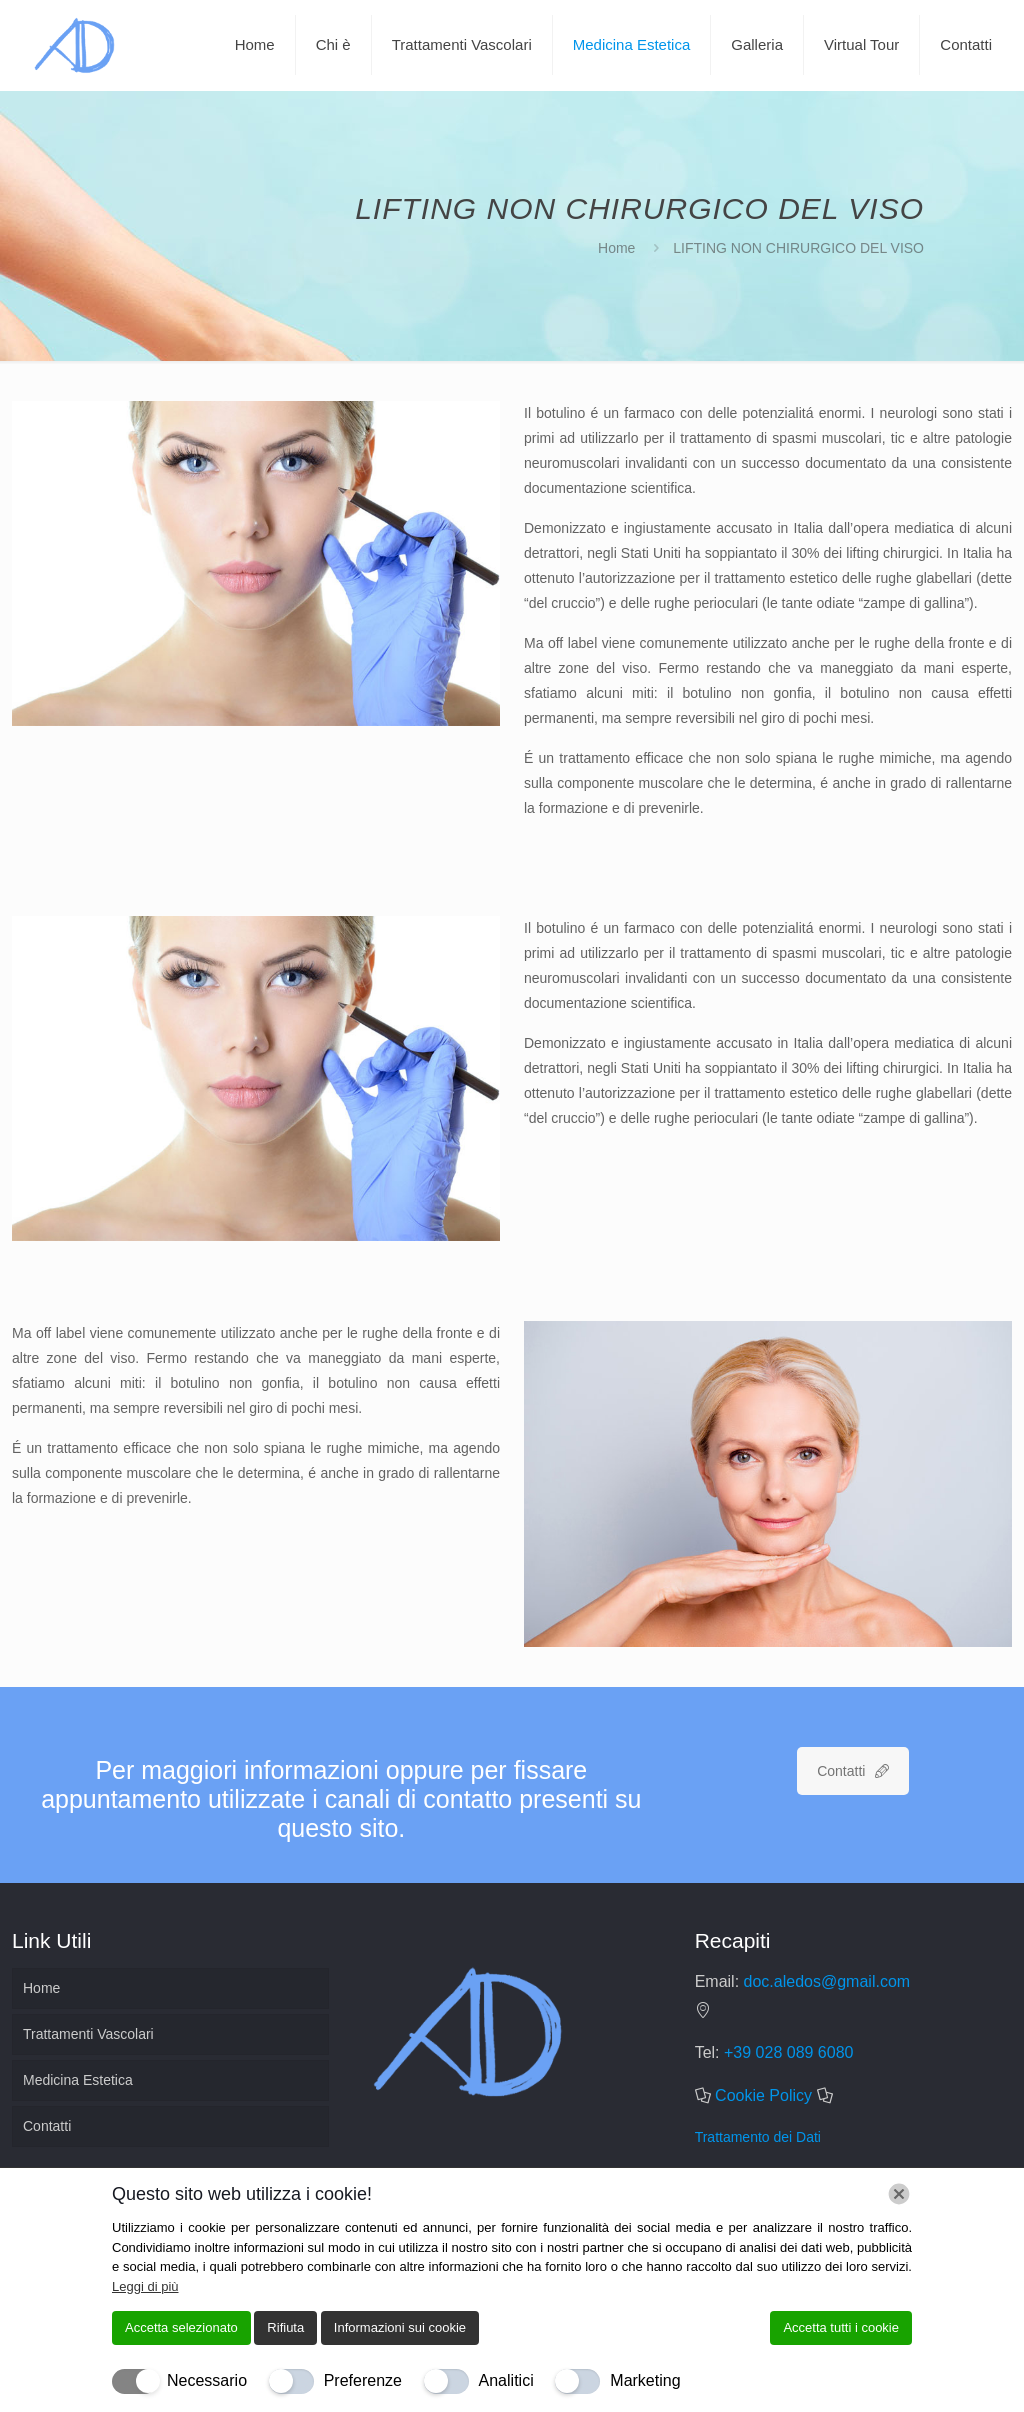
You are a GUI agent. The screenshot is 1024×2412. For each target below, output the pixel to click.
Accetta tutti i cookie (841, 2327)
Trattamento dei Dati (758, 2137)
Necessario (207, 2380)
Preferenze (363, 2380)
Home (616, 248)
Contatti (47, 2126)
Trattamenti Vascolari (88, 2034)
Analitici (506, 2380)
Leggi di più (145, 2286)
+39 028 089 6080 (788, 2052)
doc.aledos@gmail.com (827, 1981)
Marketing (645, 2380)
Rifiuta (285, 2327)
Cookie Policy (763, 2095)
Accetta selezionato (181, 2327)
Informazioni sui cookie (400, 2327)
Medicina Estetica (78, 2080)
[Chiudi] (899, 2194)
